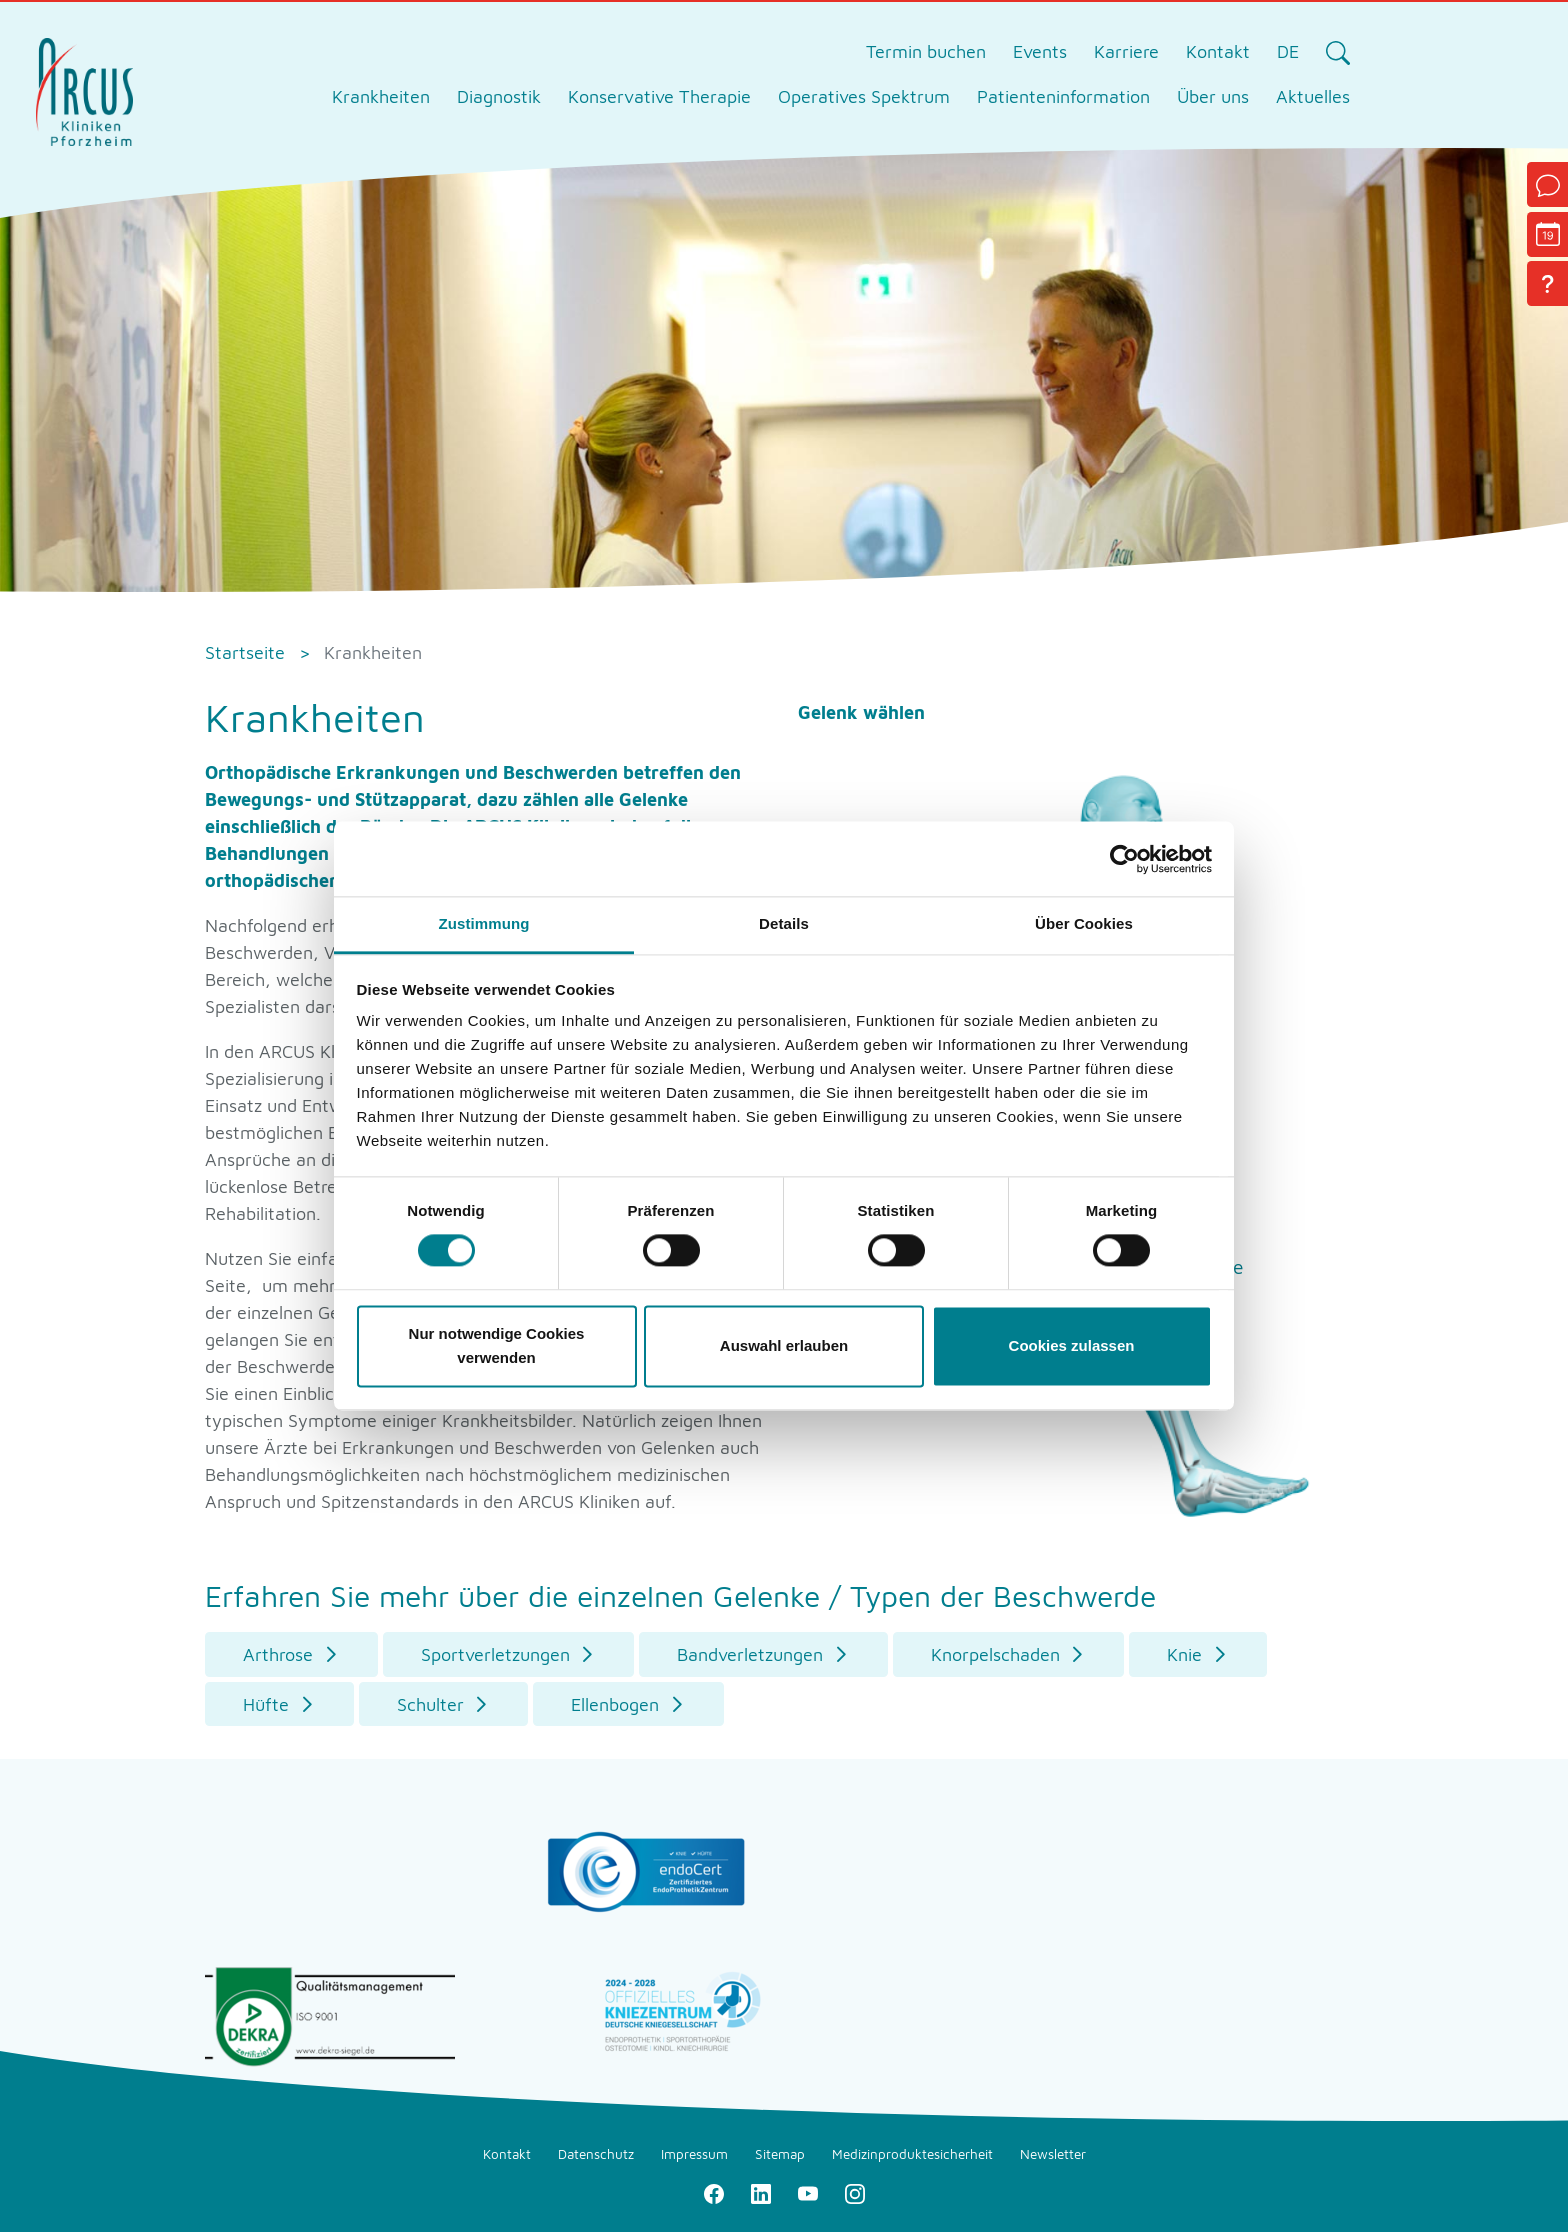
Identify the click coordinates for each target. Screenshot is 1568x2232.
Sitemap (780, 2154)
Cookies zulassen (1072, 1345)
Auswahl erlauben (784, 1345)
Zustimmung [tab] (484, 923)
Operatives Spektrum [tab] (864, 96)
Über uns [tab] (1213, 96)
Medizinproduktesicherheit (912, 2154)
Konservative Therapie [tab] (659, 96)
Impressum (694, 2154)
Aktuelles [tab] (1313, 96)
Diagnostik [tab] (499, 96)
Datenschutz (596, 2154)
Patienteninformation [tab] (1063, 96)
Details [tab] (784, 923)
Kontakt (1218, 51)
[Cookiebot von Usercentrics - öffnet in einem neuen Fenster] (1124, 859)
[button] (291, 1654)
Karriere (1126, 51)
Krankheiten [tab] (381, 96)
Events (1040, 51)
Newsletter (1053, 2154)
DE (1288, 51)
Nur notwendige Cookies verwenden (497, 1345)
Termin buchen (926, 51)
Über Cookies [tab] (1084, 923)
